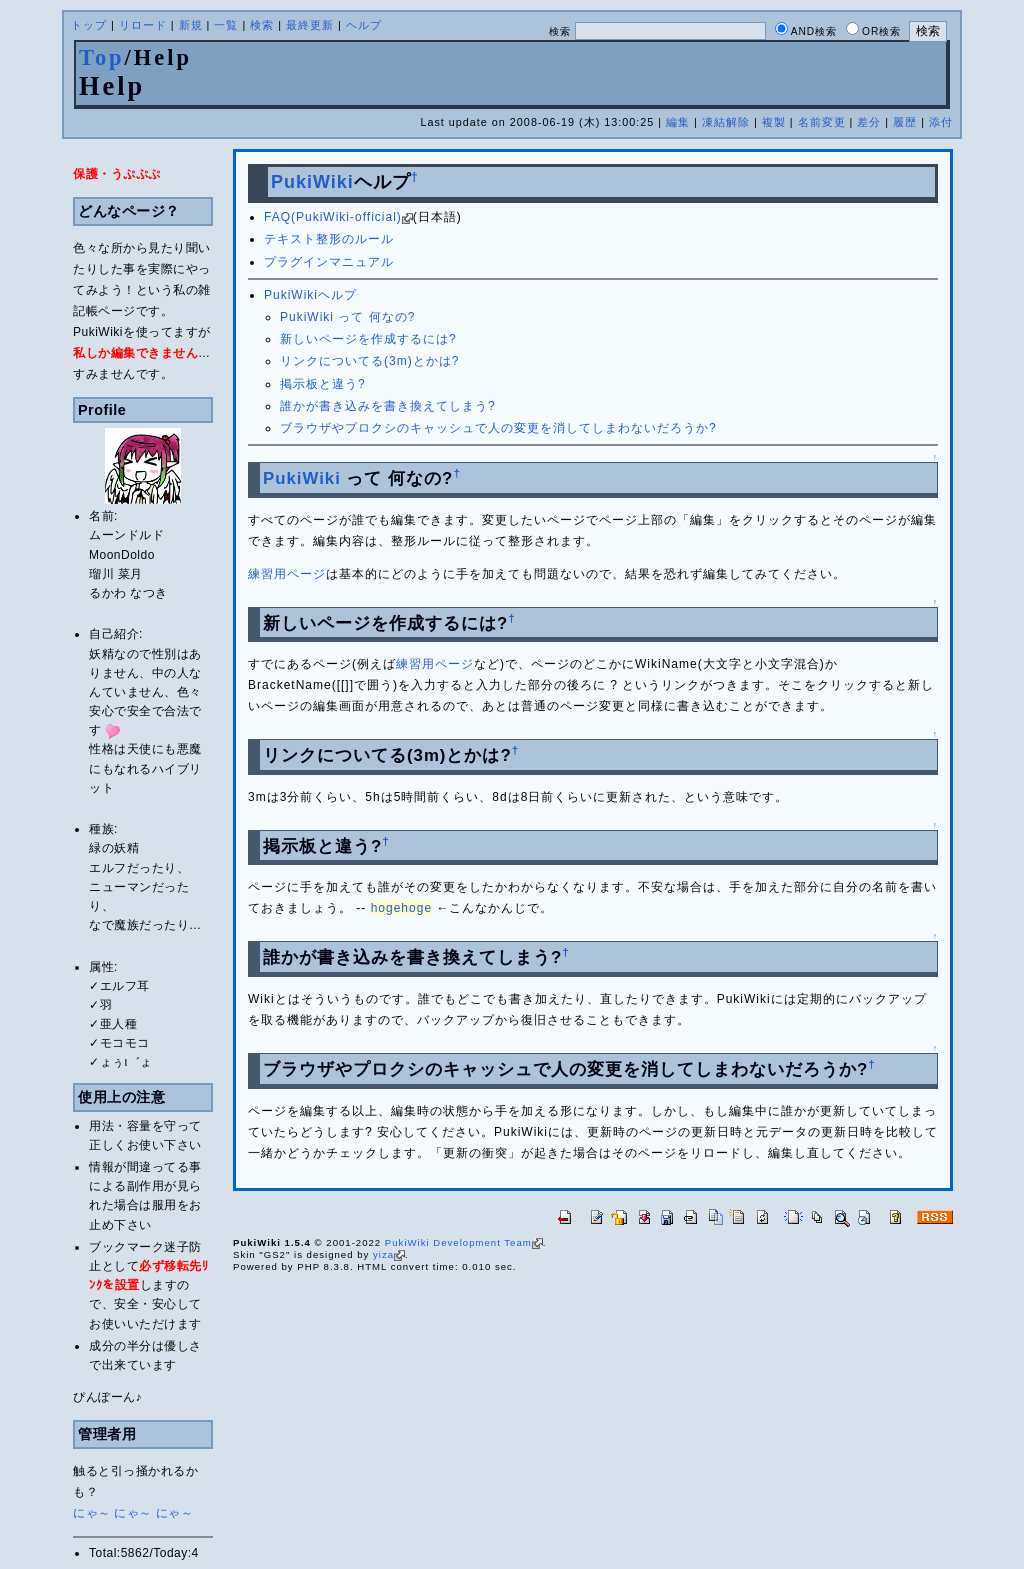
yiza (389, 1254)
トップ (89, 25)
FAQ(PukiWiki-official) (338, 217)
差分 (869, 122)
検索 (262, 25)
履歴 (905, 122)
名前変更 (822, 122)
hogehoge (401, 908)
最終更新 (310, 25)
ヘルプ (364, 25)
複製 (774, 122)
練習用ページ (287, 574)
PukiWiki (312, 182)
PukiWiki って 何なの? (347, 317)
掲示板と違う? (323, 384)
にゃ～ (92, 1513)
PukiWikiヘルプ (310, 295)
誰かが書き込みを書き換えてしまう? (388, 406)
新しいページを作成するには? (368, 339)
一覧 (226, 25)
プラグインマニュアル (329, 262)
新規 (191, 25)
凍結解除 (726, 122)
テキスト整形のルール (329, 239)
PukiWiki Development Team (464, 1242)
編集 (678, 122)
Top (102, 57)
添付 (941, 122)
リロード (143, 25)
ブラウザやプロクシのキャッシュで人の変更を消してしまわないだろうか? (498, 428)
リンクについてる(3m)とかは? (369, 361)
